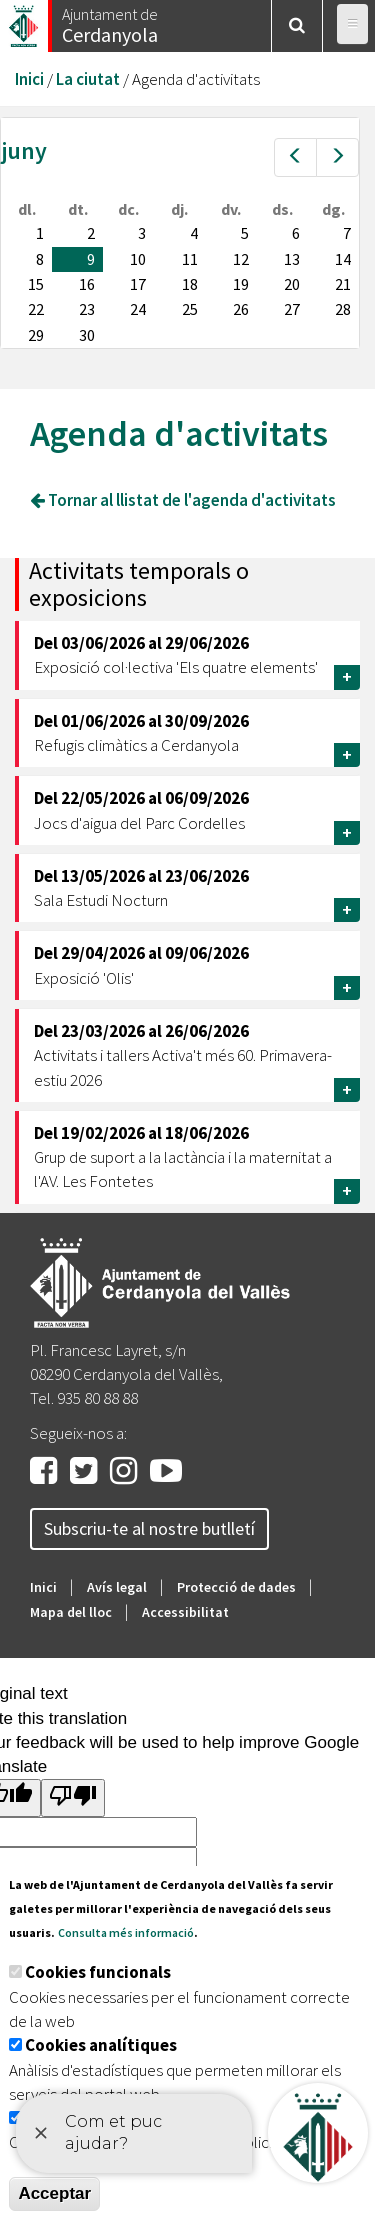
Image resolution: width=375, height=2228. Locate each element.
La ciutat (88, 79)
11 (190, 259)
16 (87, 284)
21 (343, 284)
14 (343, 259)
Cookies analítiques (101, 2045)
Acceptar (54, 2193)
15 (36, 284)
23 (87, 309)
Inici (29, 79)
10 (138, 259)
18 (190, 284)
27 (292, 309)
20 (292, 284)
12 (241, 259)
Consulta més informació (126, 1932)
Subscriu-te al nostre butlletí (149, 1528)
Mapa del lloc (71, 1612)
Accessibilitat (185, 1612)
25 (190, 309)
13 (292, 259)
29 (36, 335)
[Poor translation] (73, 1797)
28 (343, 309)
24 (138, 309)
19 (241, 284)
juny (24, 150)
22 (36, 309)
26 (241, 309)
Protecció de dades (236, 1587)
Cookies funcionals (98, 1972)
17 (138, 284)
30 (87, 335)
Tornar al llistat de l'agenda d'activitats (183, 500)
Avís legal (117, 1587)
